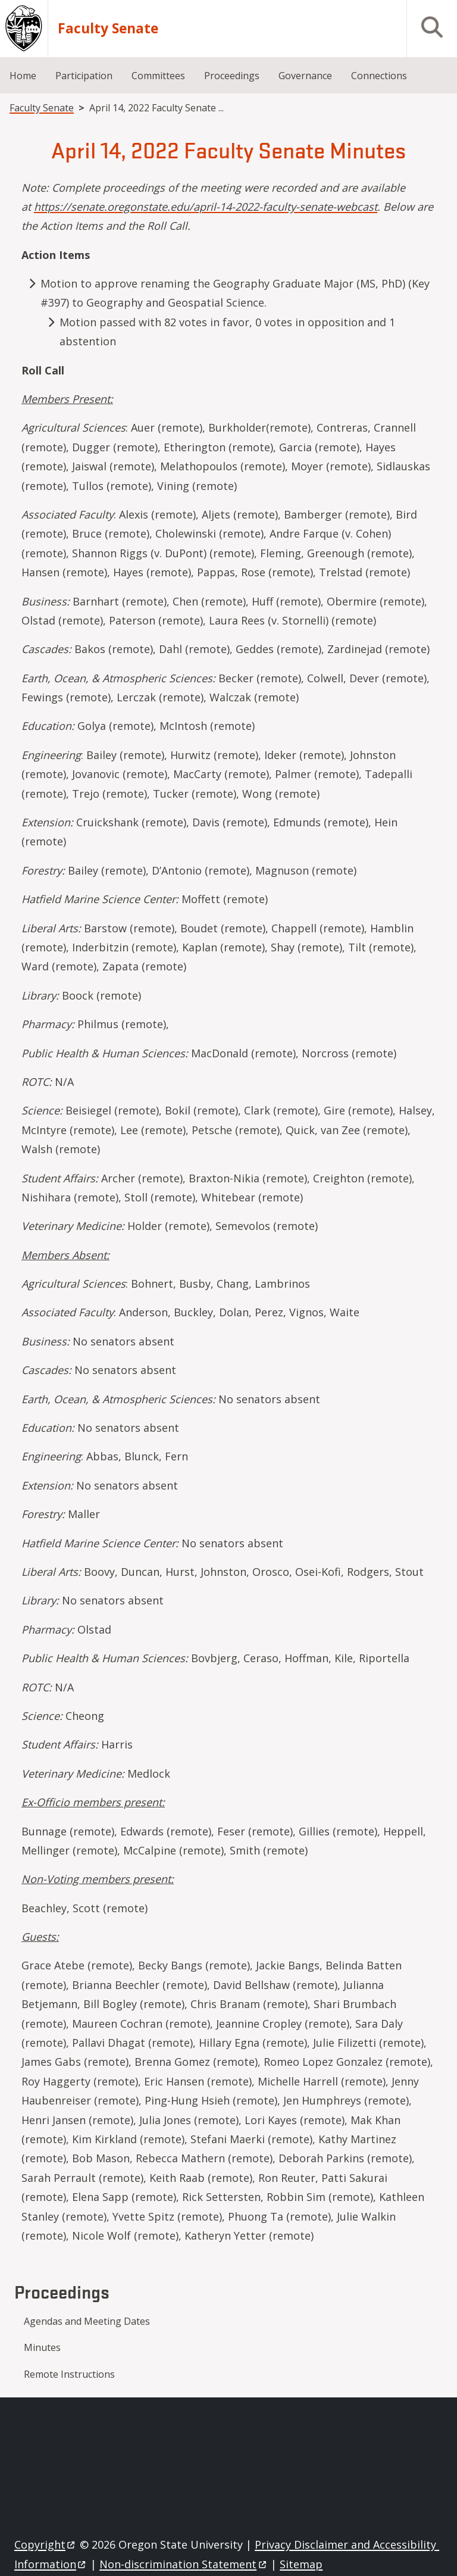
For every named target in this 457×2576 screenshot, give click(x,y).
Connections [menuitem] (379, 75)
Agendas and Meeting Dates (87, 2321)
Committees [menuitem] (158, 75)
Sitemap (301, 2564)
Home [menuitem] (23, 75)
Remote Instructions (69, 2374)
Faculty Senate (108, 28)
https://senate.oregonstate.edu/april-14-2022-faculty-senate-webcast (205, 206)
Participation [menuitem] (83, 75)
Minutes (42, 2347)
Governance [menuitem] (305, 75)
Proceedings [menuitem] (231, 75)
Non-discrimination (183, 2564)
